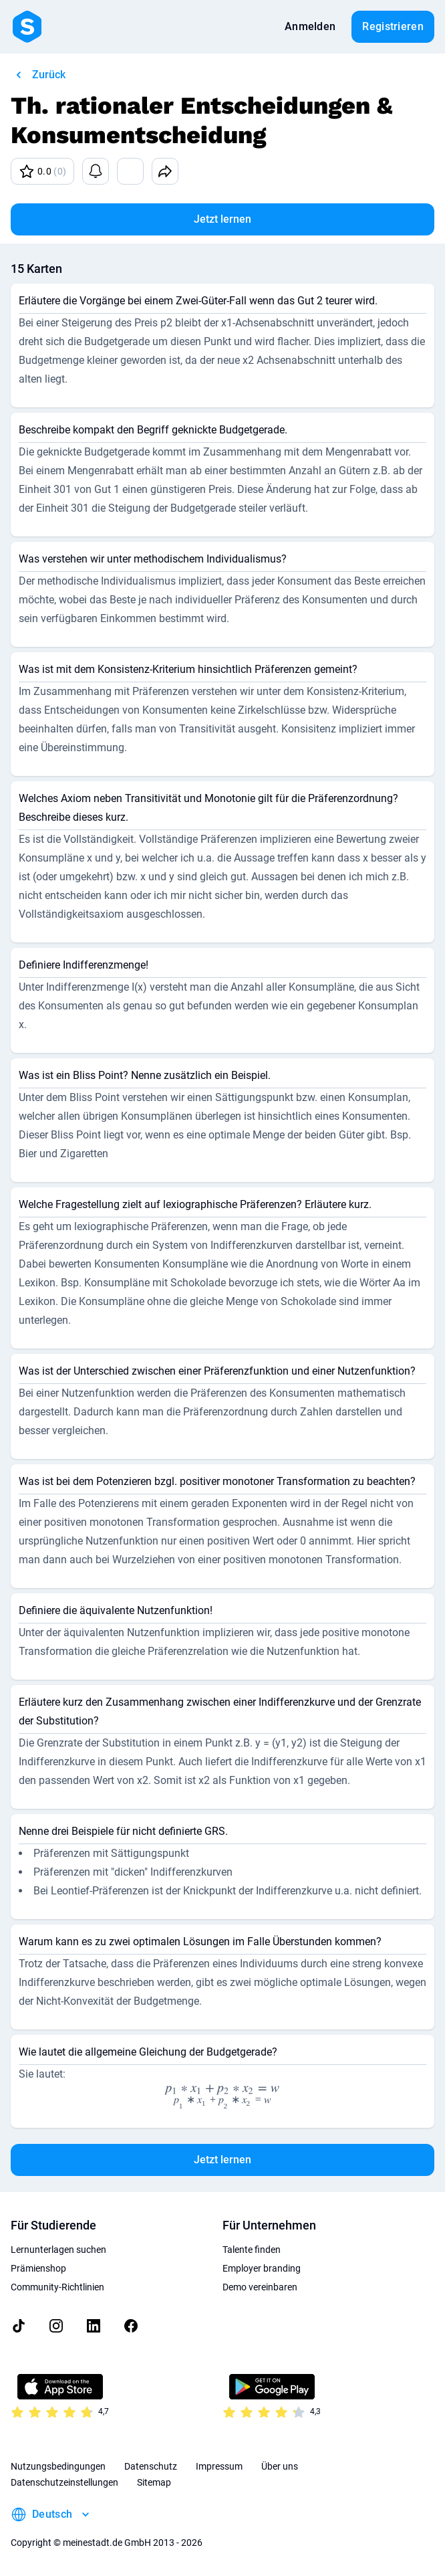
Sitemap (154, 2482)
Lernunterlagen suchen (58, 2249)
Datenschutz (150, 2466)
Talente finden (251, 2249)
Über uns (279, 2466)
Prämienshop (38, 2268)
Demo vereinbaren (259, 2287)
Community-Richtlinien (57, 2287)
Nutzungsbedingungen (58, 2466)
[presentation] (223, 2096)
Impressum (219, 2466)
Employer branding (261, 2268)
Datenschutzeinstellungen (64, 2482)
